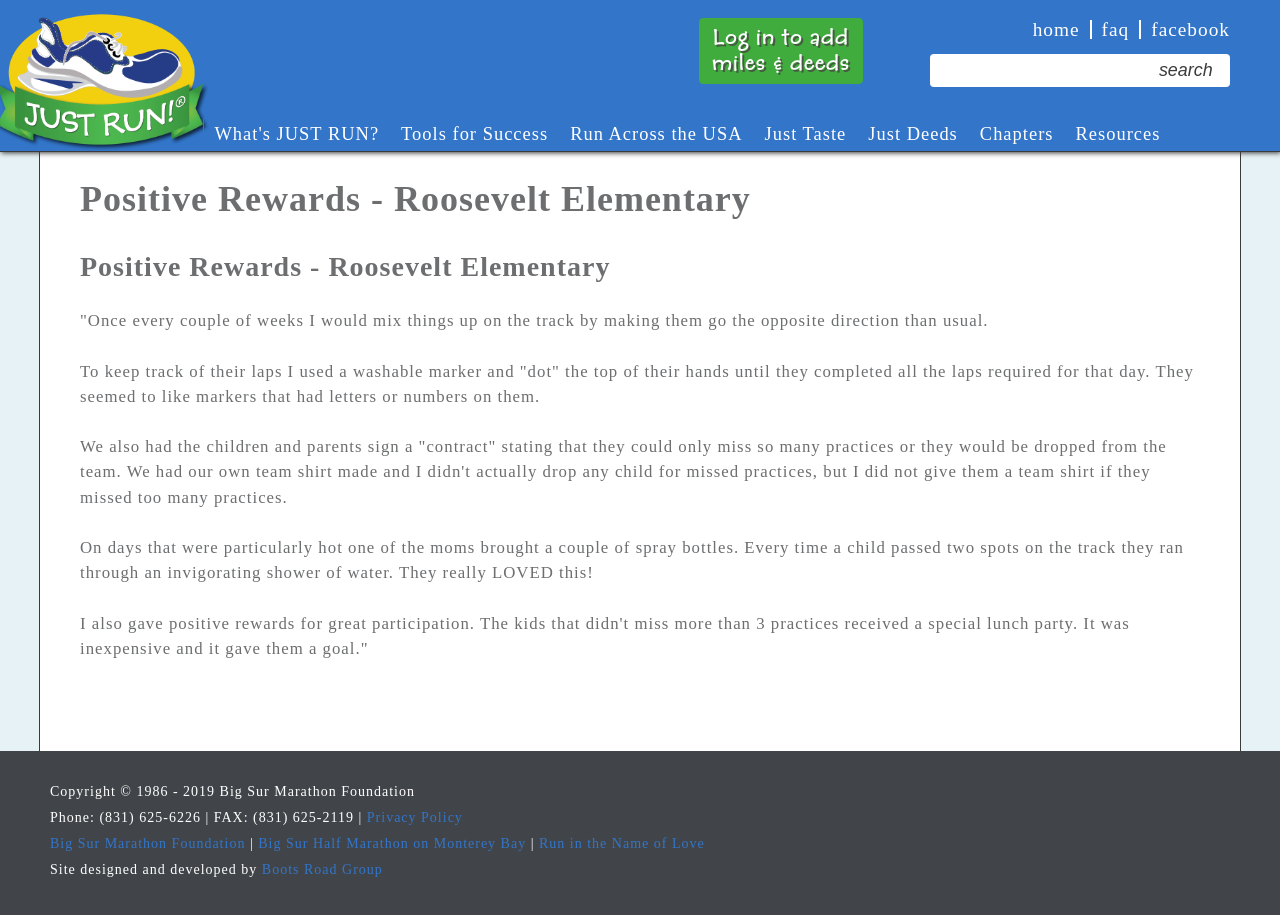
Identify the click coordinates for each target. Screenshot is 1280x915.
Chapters (1017, 134)
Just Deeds (913, 134)
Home (1056, 29)
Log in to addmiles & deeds (781, 50)
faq (1116, 29)
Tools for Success (474, 134)
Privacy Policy (415, 817)
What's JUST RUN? (296, 134)
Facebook (1190, 29)
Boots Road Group (322, 869)
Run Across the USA (656, 134)
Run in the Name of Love (622, 843)
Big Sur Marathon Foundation (147, 843)
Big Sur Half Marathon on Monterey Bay (392, 843)
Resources (1117, 134)
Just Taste (806, 134)
